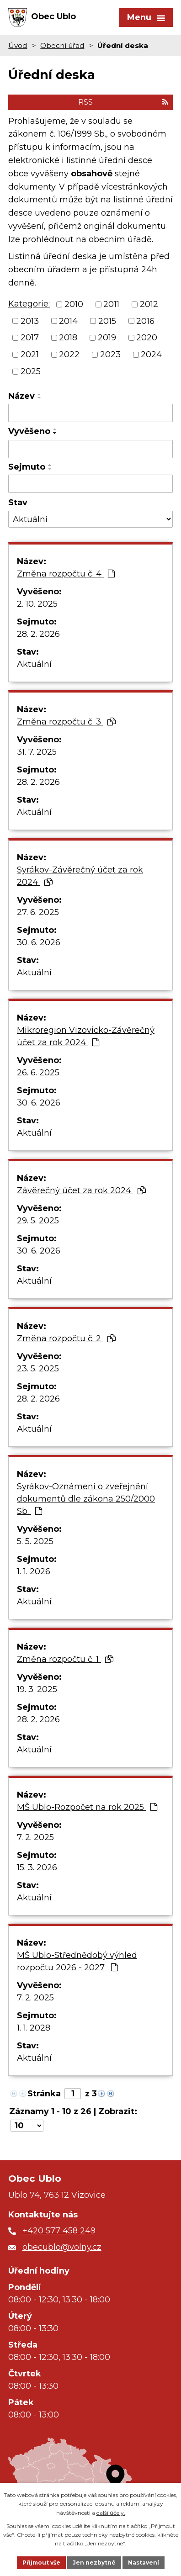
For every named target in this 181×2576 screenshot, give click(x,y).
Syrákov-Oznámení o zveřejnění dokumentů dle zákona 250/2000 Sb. (86, 1498)
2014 (68, 321)
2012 (149, 304)
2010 (73, 304)
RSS (123, 101)
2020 (146, 338)
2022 (69, 354)
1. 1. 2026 (33, 1571)
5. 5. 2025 (35, 1541)
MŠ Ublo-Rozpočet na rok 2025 (87, 1807)
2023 (110, 354)
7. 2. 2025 (35, 1837)
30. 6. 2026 (38, 942)
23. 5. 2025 (38, 1369)
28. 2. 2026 (38, 634)
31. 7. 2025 (37, 752)
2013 (30, 321)
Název (21, 396)
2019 (107, 338)
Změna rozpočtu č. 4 (66, 574)
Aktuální (34, 664)
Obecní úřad (62, 45)
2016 (145, 321)
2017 (30, 338)
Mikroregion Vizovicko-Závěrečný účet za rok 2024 (85, 1036)
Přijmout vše (41, 2562)
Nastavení (143, 2562)
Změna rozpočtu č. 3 (66, 722)
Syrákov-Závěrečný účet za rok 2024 (80, 876)
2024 (151, 354)
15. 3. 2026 (37, 1867)
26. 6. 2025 (38, 1073)
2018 (68, 338)
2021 (30, 354)
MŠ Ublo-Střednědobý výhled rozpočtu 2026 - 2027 (77, 1961)
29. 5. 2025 (38, 1221)
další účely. (110, 2512)
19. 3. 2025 (37, 1689)
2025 (31, 371)
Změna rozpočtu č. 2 (66, 1338)
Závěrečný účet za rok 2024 (81, 1190)
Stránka (44, 2094)
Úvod (17, 45)
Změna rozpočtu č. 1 (65, 1659)
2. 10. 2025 (37, 604)
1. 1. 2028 (33, 2028)
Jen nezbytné (94, 2562)
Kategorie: (29, 304)
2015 (107, 321)
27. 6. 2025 (38, 912)
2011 (111, 304)
